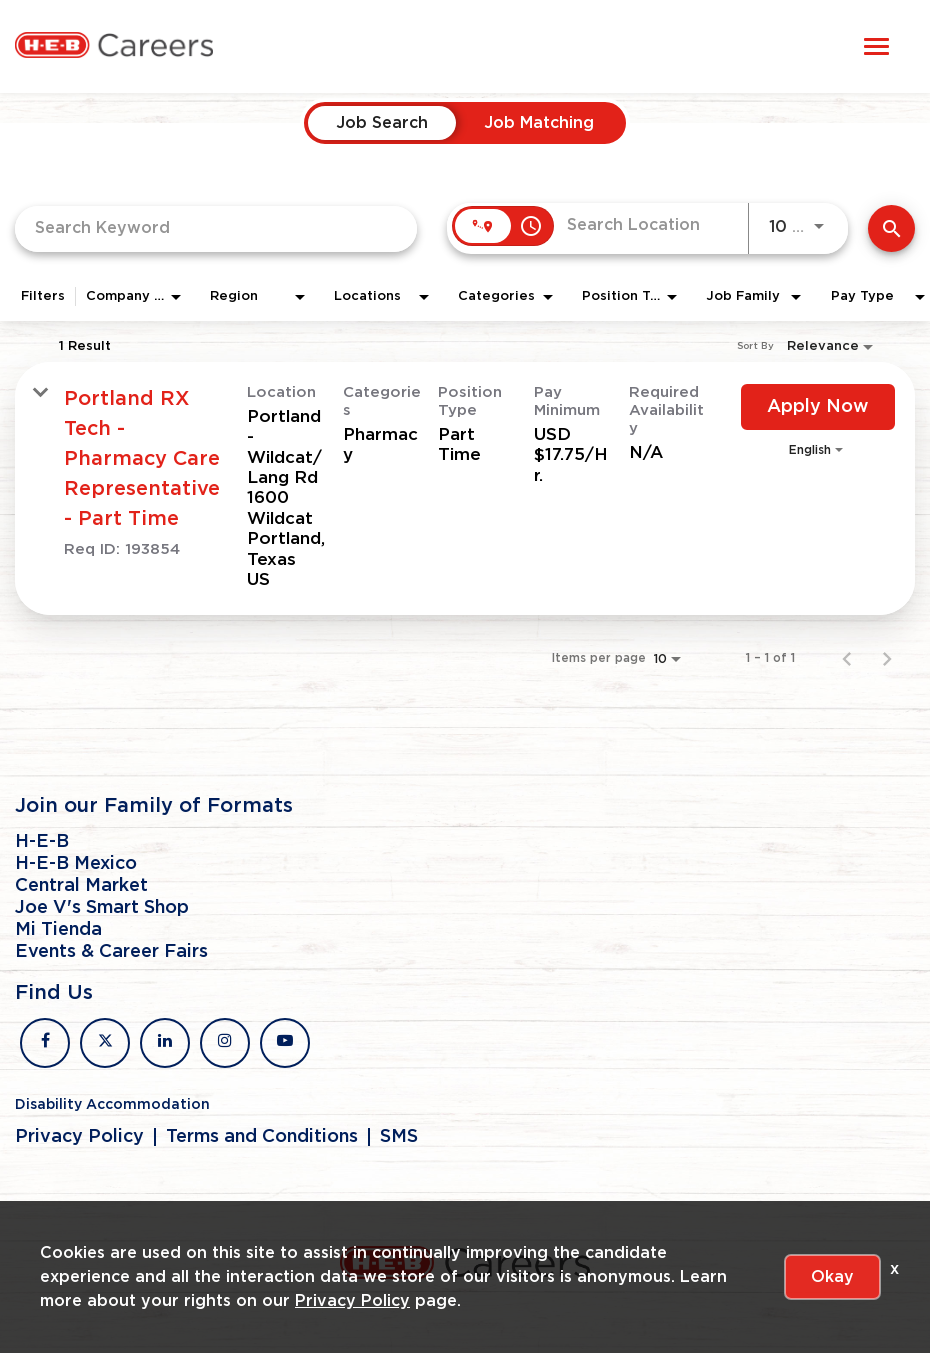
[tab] (382, 123)
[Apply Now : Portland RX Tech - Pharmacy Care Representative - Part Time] (818, 407)
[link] (465, 489)
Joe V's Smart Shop (102, 908)
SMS (399, 1137)
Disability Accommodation (112, 1105)
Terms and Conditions (262, 1137)
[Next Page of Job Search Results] (887, 658)
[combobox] (216, 228)
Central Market (81, 886)
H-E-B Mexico (76, 864)
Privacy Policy (79, 1137)
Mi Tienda (58, 930)
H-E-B (42, 842)
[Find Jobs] (891, 228)
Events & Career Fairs (111, 952)
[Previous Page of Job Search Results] (847, 658)
